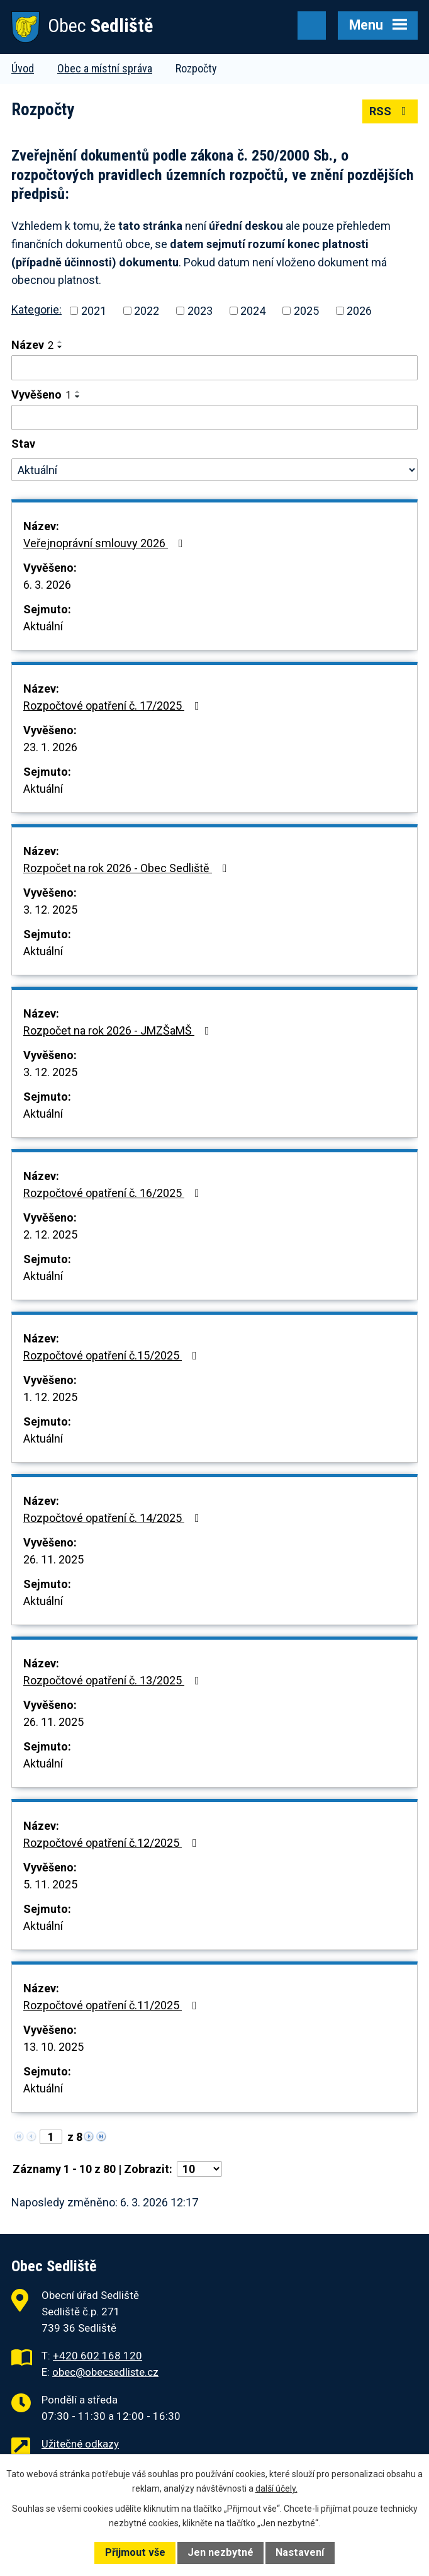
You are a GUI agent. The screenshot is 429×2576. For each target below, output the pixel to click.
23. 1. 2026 (50, 747)
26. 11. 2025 (53, 1559)
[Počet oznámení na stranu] (199, 2169)
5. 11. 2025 (50, 1884)
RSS (390, 111)
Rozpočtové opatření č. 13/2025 (113, 1680)
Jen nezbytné (220, 2552)
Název (32, 344)
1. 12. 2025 (50, 1397)
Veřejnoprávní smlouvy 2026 (105, 543)
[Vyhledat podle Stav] (214, 469)
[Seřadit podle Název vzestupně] (60, 341)
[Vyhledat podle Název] (214, 367)
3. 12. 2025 (50, 909)
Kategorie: (36, 309)
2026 (359, 310)
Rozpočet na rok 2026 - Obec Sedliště (127, 868)
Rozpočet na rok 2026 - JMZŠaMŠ (118, 1030)
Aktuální (43, 626)
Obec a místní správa (104, 68)
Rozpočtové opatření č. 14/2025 (113, 1517)
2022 (146, 310)
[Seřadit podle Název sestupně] (60, 346)
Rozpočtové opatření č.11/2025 (112, 2005)
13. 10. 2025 (53, 2046)
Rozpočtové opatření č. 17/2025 (113, 705)
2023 (200, 310)
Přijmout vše (135, 2552)
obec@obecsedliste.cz (105, 2372)
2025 (306, 310)
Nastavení (300, 2552)
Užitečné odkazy (80, 2443)
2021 (93, 310)
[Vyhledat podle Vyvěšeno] (214, 417)
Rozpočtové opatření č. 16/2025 (113, 1193)
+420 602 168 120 (97, 2355)
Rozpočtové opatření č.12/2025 (112, 1842)
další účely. (276, 2488)
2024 (252, 310)
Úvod (22, 68)
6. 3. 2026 (47, 584)
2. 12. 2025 (50, 1234)
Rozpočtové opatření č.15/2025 (112, 1355)
